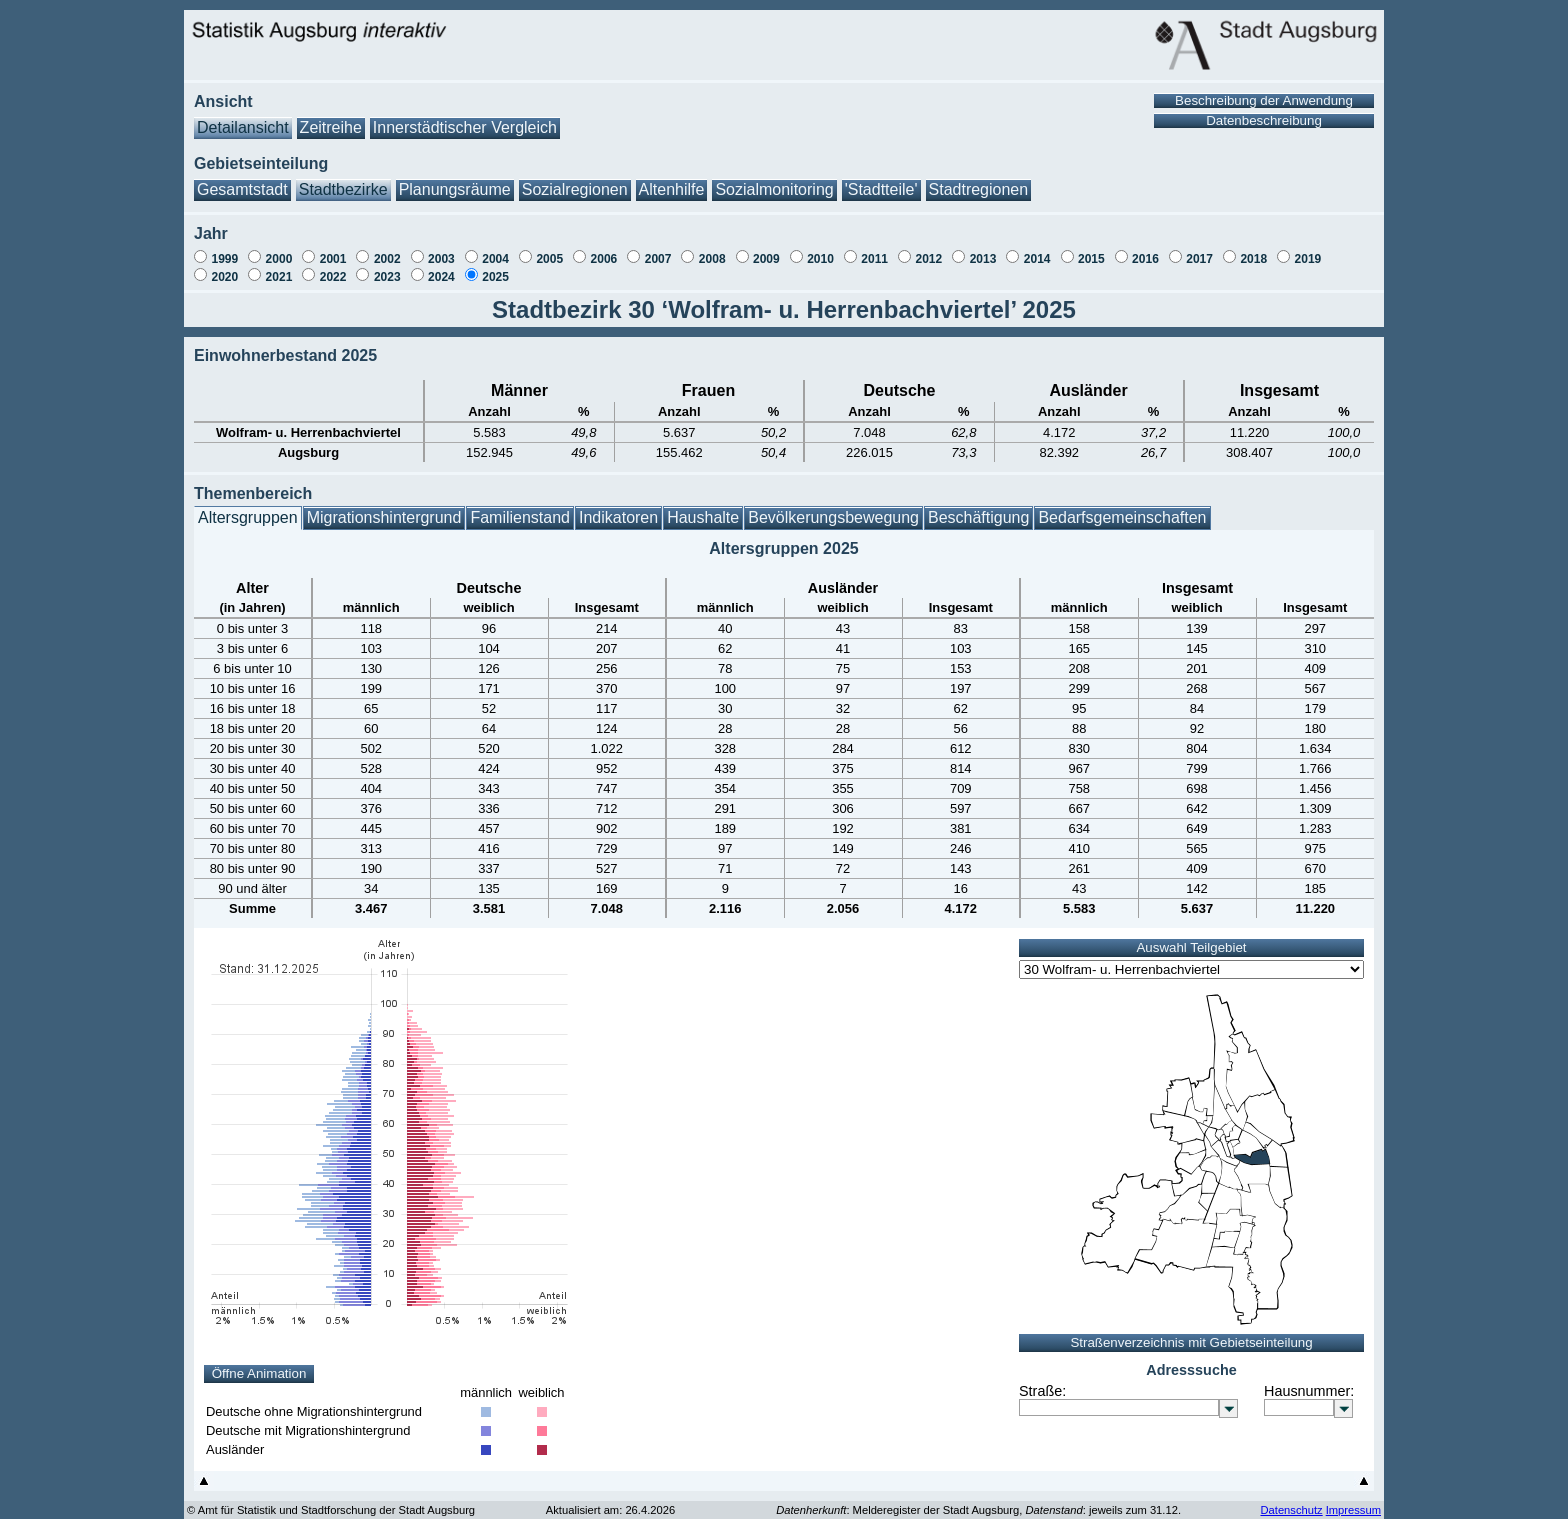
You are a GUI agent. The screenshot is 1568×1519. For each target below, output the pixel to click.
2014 (1037, 249)
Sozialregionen (575, 179)
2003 (441, 249)
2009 (766, 249)
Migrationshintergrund (384, 507)
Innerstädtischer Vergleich (465, 117)
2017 (1199, 249)
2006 (604, 249)
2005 (549, 249)
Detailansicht (243, 117)
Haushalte (703, 507)
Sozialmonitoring (774, 179)
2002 (387, 249)
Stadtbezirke (343, 179)
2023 (387, 267)
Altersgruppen (248, 507)
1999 (224, 249)
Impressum (1353, 1500)
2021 (279, 267)
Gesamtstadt (242, 179)
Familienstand (520, 507)
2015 (1091, 249)
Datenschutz (1291, 1500)
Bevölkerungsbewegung (833, 507)
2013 (983, 249)
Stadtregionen (979, 179)
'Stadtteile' (881, 179)
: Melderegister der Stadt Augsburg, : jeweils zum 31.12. (978, 1500)
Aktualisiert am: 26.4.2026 (610, 1500)
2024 (441, 267)
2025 (495, 267)
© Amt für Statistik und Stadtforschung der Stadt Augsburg (331, 1500)
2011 (874, 249)
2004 (495, 249)
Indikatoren (618, 507)
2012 (928, 249)
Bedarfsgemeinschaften (1122, 507)
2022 (333, 267)
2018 (1253, 249)
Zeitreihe (331, 117)
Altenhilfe (672, 179)
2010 (820, 249)
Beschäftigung (978, 507)
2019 (1308, 249)
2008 (712, 249)
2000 (279, 249)
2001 (333, 249)
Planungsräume (455, 179)
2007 (658, 249)
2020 (224, 267)
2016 (1145, 249)
